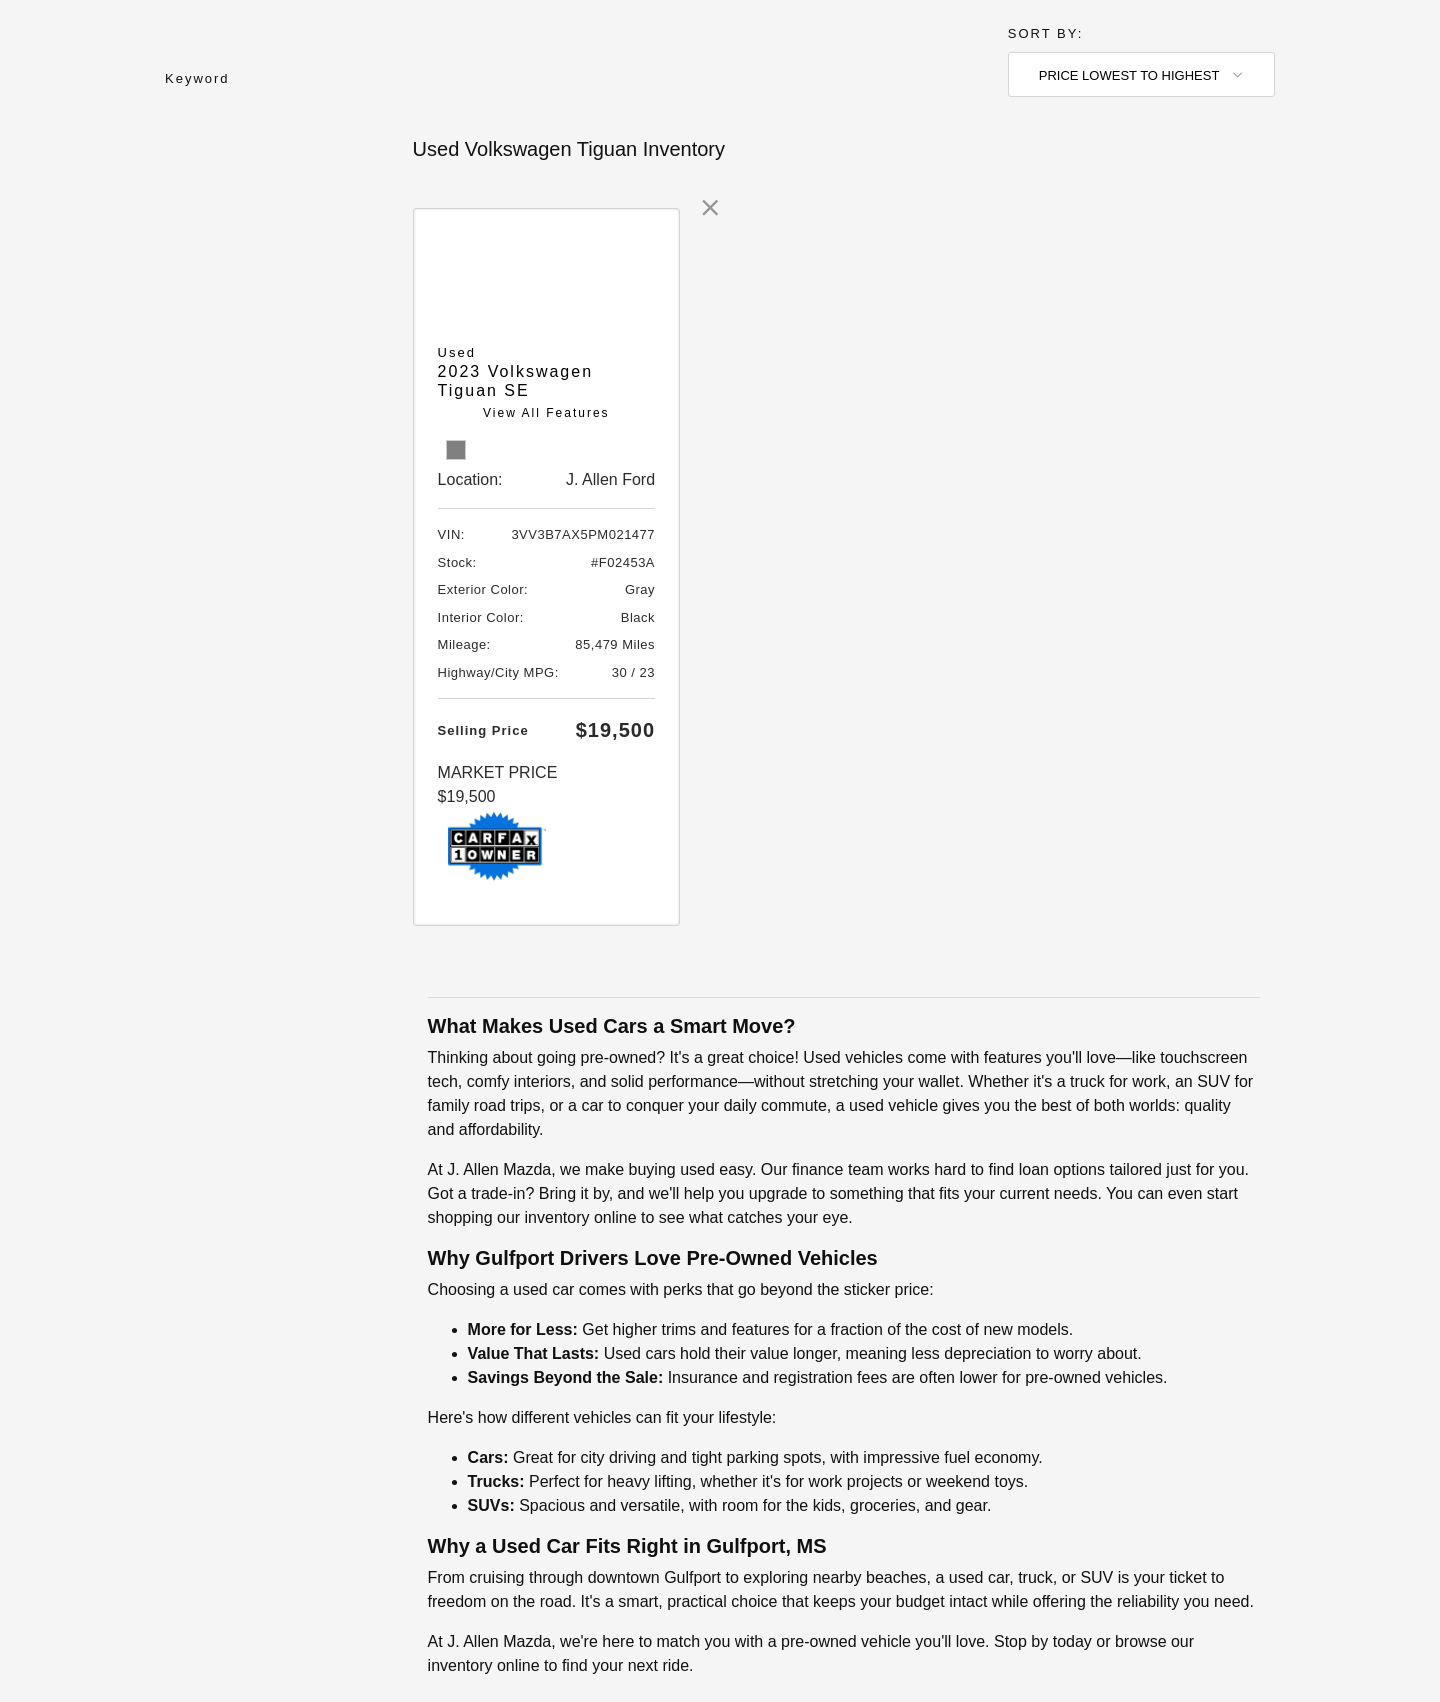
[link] (710, 208)
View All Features (546, 413)
